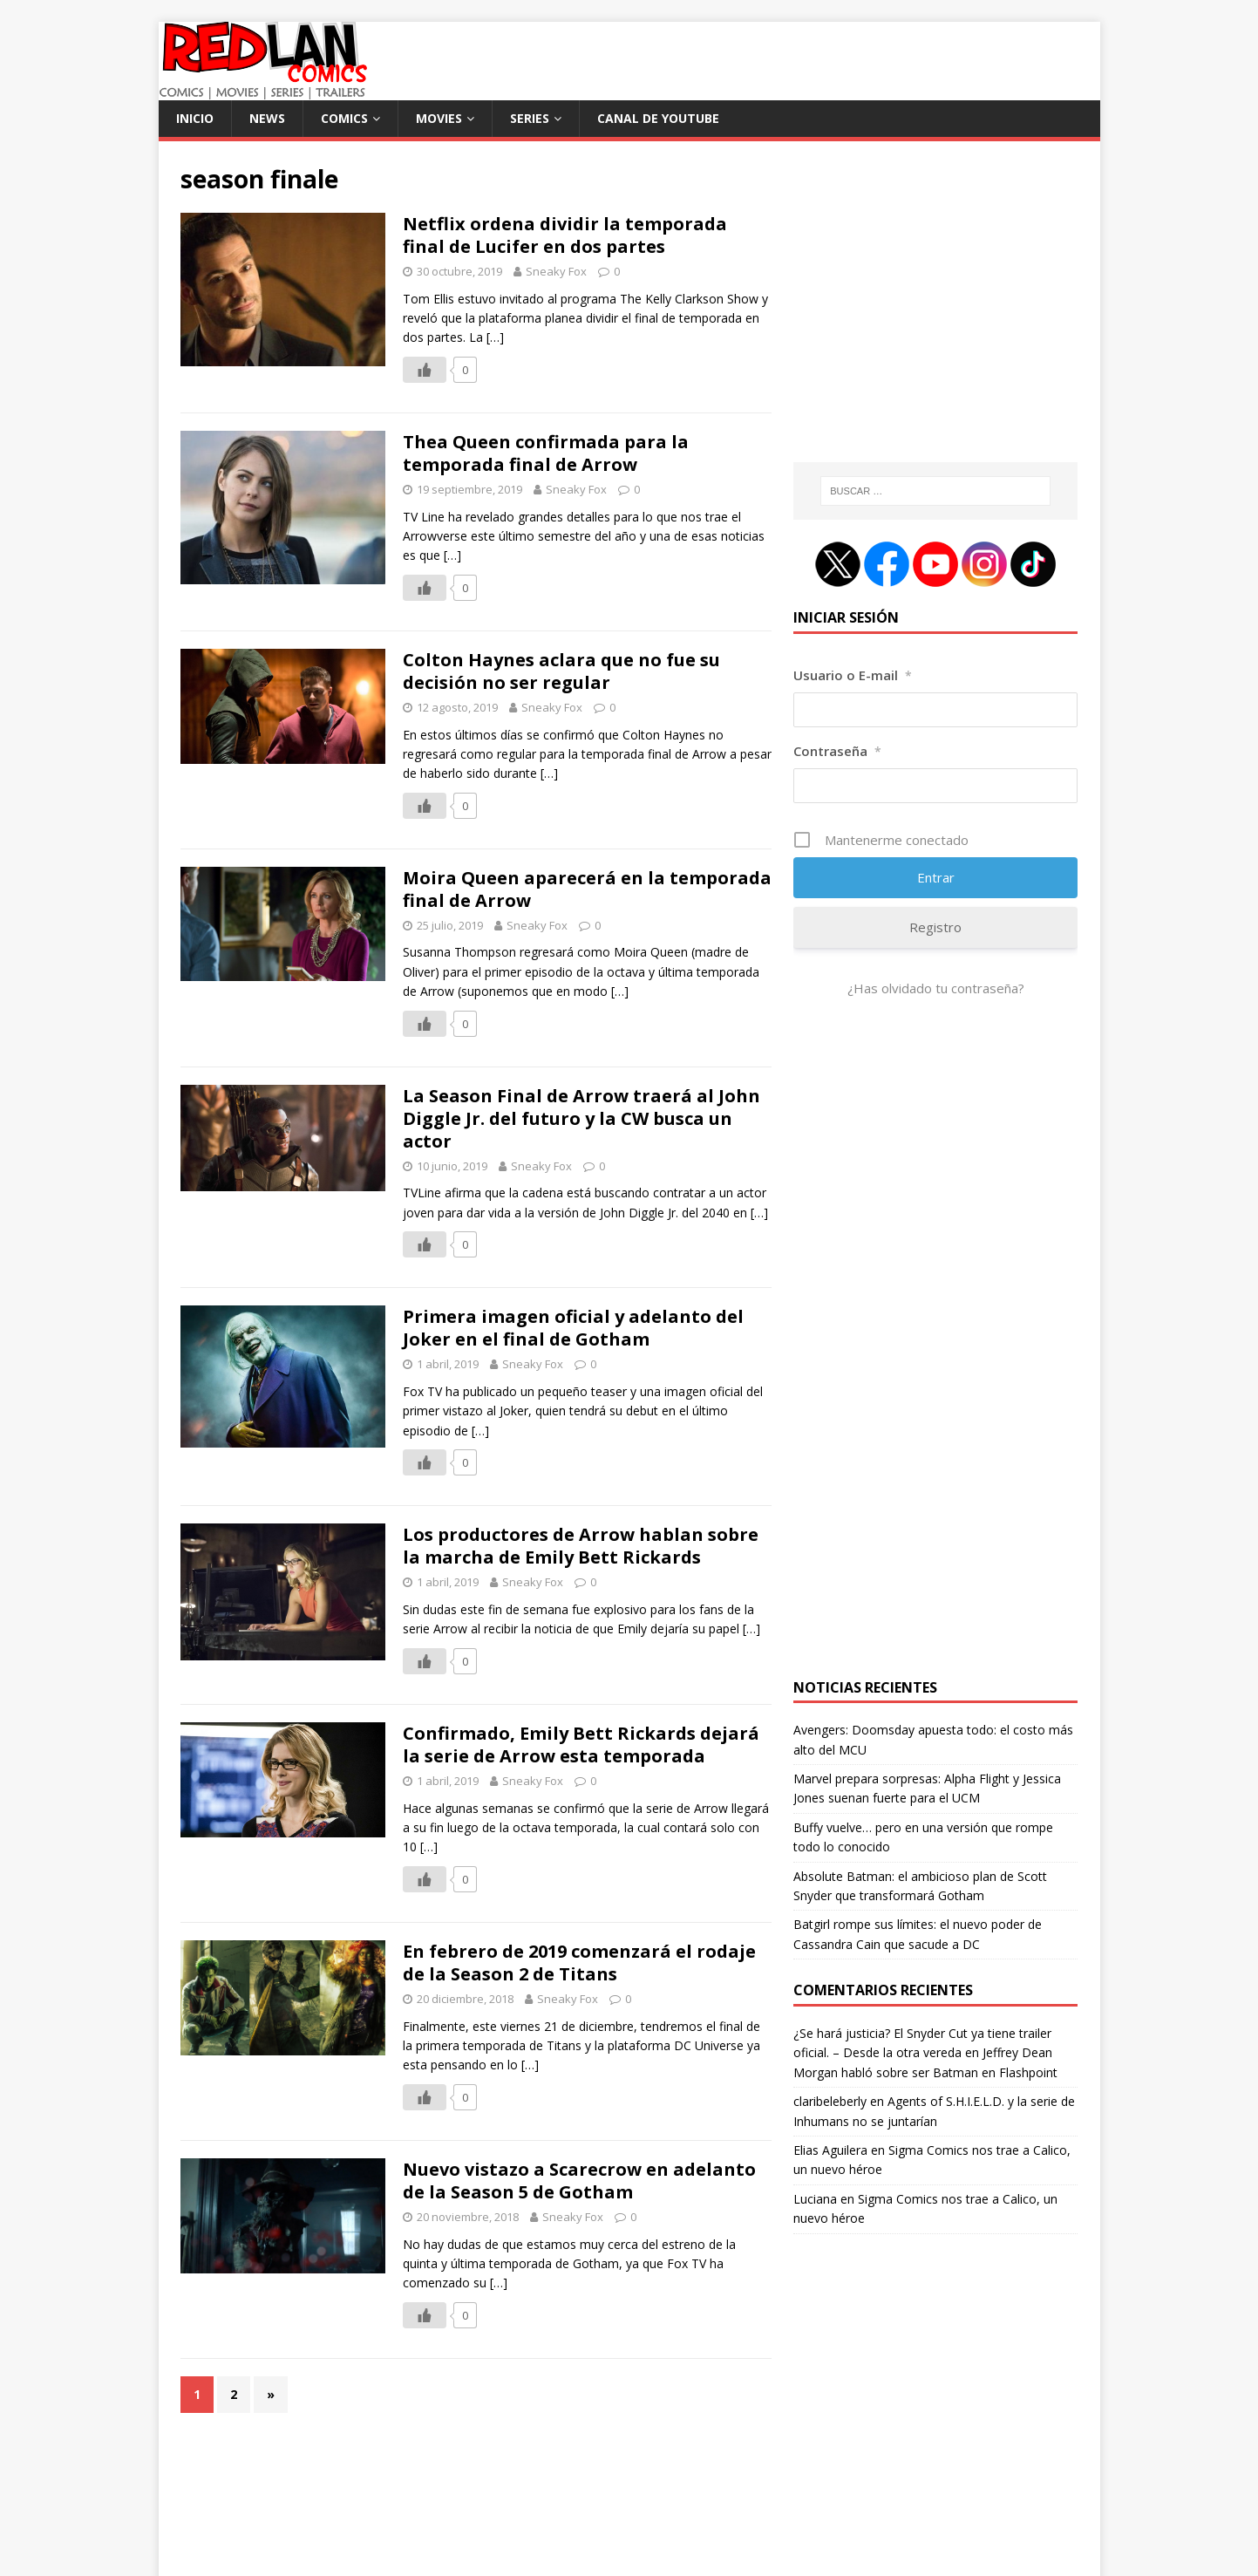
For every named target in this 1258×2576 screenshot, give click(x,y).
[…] (495, 337)
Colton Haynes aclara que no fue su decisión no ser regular (561, 671)
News (267, 118)
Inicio (195, 118)
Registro (935, 927)
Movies (439, 118)
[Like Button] (424, 370)
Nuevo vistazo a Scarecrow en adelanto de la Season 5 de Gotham (579, 2180)
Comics (344, 118)
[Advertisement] (935, 311)
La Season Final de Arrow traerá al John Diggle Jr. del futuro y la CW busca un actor (581, 1118)
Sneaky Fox (556, 271)
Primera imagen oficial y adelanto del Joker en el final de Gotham (573, 1328)
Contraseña (837, 751)
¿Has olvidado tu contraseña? (935, 988)
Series (529, 118)
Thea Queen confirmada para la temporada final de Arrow (546, 453)
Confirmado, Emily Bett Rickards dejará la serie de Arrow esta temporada (581, 1744)
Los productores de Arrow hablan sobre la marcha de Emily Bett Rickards (580, 1546)
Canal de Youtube (658, 118)
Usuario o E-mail (852, 675)
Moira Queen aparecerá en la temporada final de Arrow (587, 889)
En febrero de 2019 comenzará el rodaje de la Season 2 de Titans (579, 1962)
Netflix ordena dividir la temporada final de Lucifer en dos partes (565, 235)
